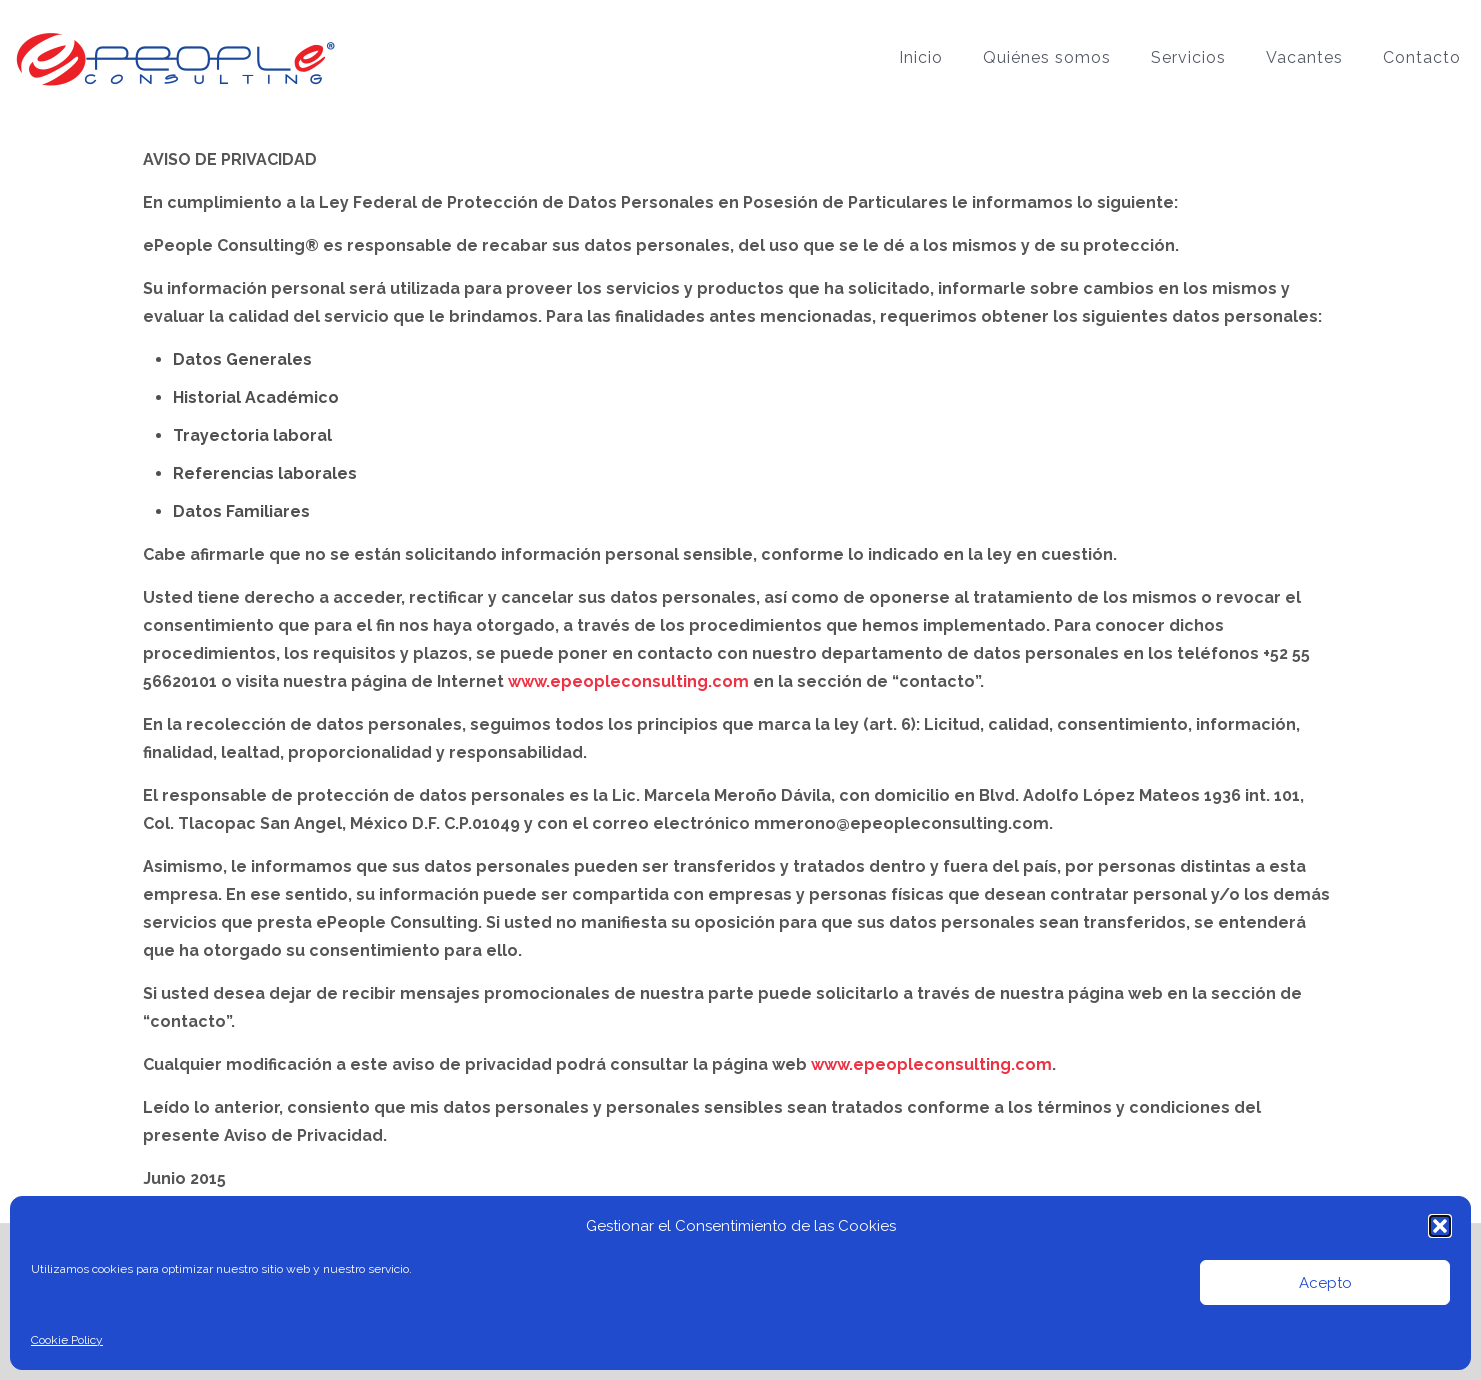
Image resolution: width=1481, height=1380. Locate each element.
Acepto (1325, 1283)
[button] (1440, 1226)
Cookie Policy (67, 1340)
